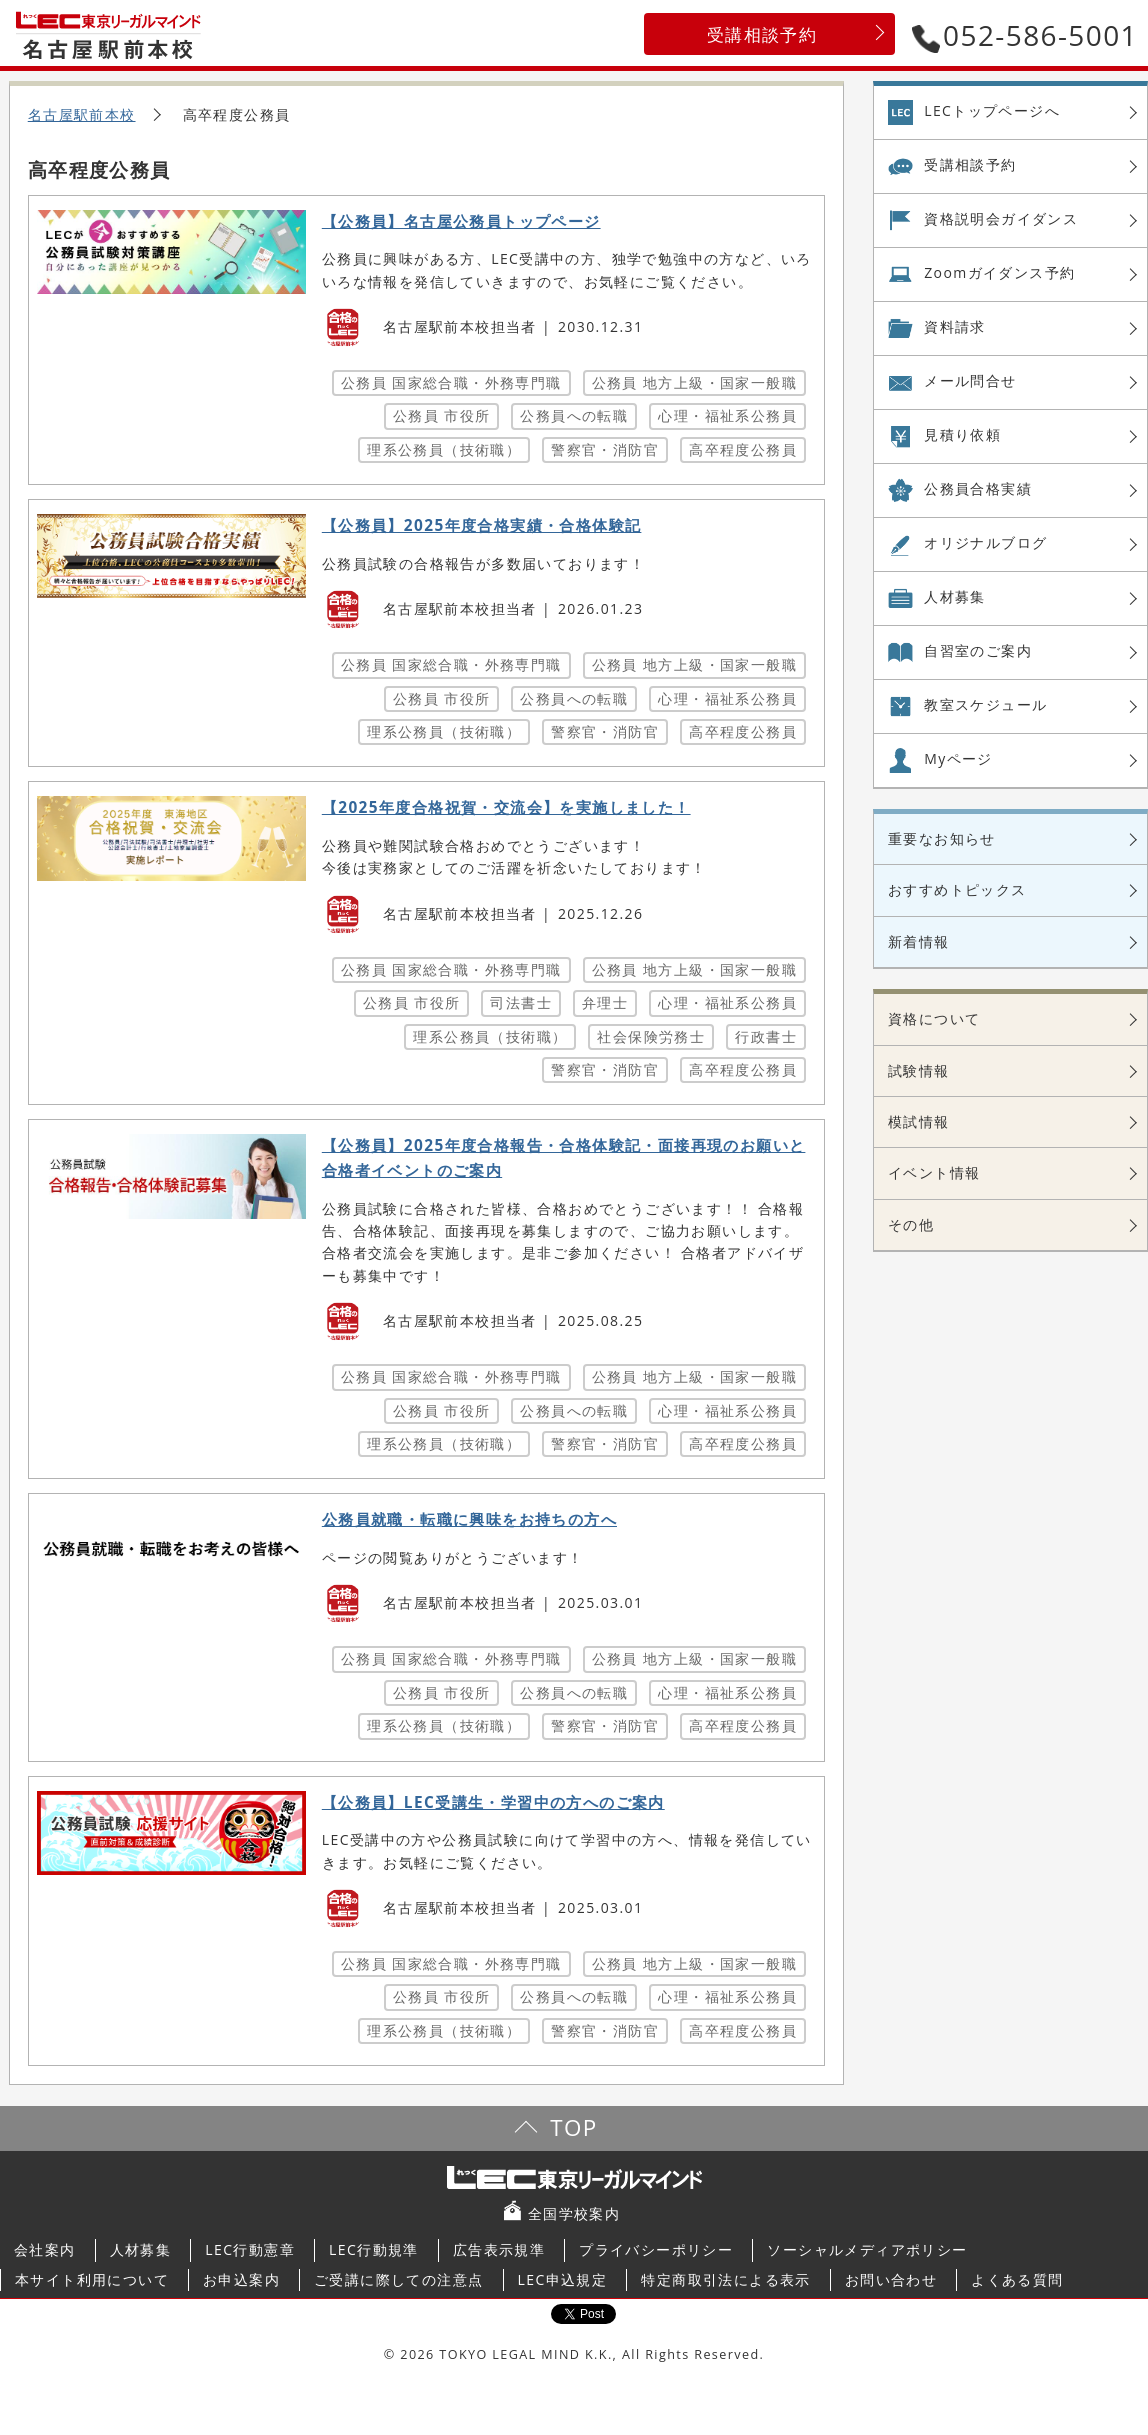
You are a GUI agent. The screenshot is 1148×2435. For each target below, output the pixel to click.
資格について (934, 1018)
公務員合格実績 (978, 488)
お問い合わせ (891, 2279)
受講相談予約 (762, 34)
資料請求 (955, 326)
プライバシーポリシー (656, 2249)
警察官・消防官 (605, 449)
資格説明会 (1001, 219)
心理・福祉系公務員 (727, 415)
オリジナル (985, 543)
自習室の (978, 651)
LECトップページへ (992, 110)
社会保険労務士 (651, 1036)
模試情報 (919, 1121)
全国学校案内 (574, 2213)
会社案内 (45, 2249)
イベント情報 (934, 1172)
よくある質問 (1017, 2279)
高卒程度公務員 (743, 449)
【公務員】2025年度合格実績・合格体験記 (482, 525)
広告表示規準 (499, 2249)
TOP (573, 2127)
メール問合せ (970, 380)
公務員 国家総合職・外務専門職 (451, 382)
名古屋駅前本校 (82, 114)
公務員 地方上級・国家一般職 (694, 382)
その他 (911, 1224)
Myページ (958, 758)
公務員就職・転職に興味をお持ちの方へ (469, 1519)
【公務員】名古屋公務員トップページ (461, 221)
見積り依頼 (962, 434)
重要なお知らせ (942, 838)
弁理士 (605, 1002)
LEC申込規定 (563, 2279)
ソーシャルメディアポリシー (867, 2249)
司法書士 (521, 1002)
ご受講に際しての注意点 (398, 2279)
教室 (985, 705)
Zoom (999, 273)
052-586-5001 (1025, 35)
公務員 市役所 (441, 415)
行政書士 (766, 1036)
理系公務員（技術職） (444, 449)
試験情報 (919, 1070)
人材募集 (955, 596)
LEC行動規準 (374, 2249)
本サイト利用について (92, 2279)
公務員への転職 (574, 415)
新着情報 (919, 941)
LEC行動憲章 (250, 2249)
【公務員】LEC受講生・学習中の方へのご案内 (493, 1802)
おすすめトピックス (957, 889)
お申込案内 (241, 2279)
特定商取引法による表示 (725, 2279)
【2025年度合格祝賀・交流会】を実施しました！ (506, 807)
